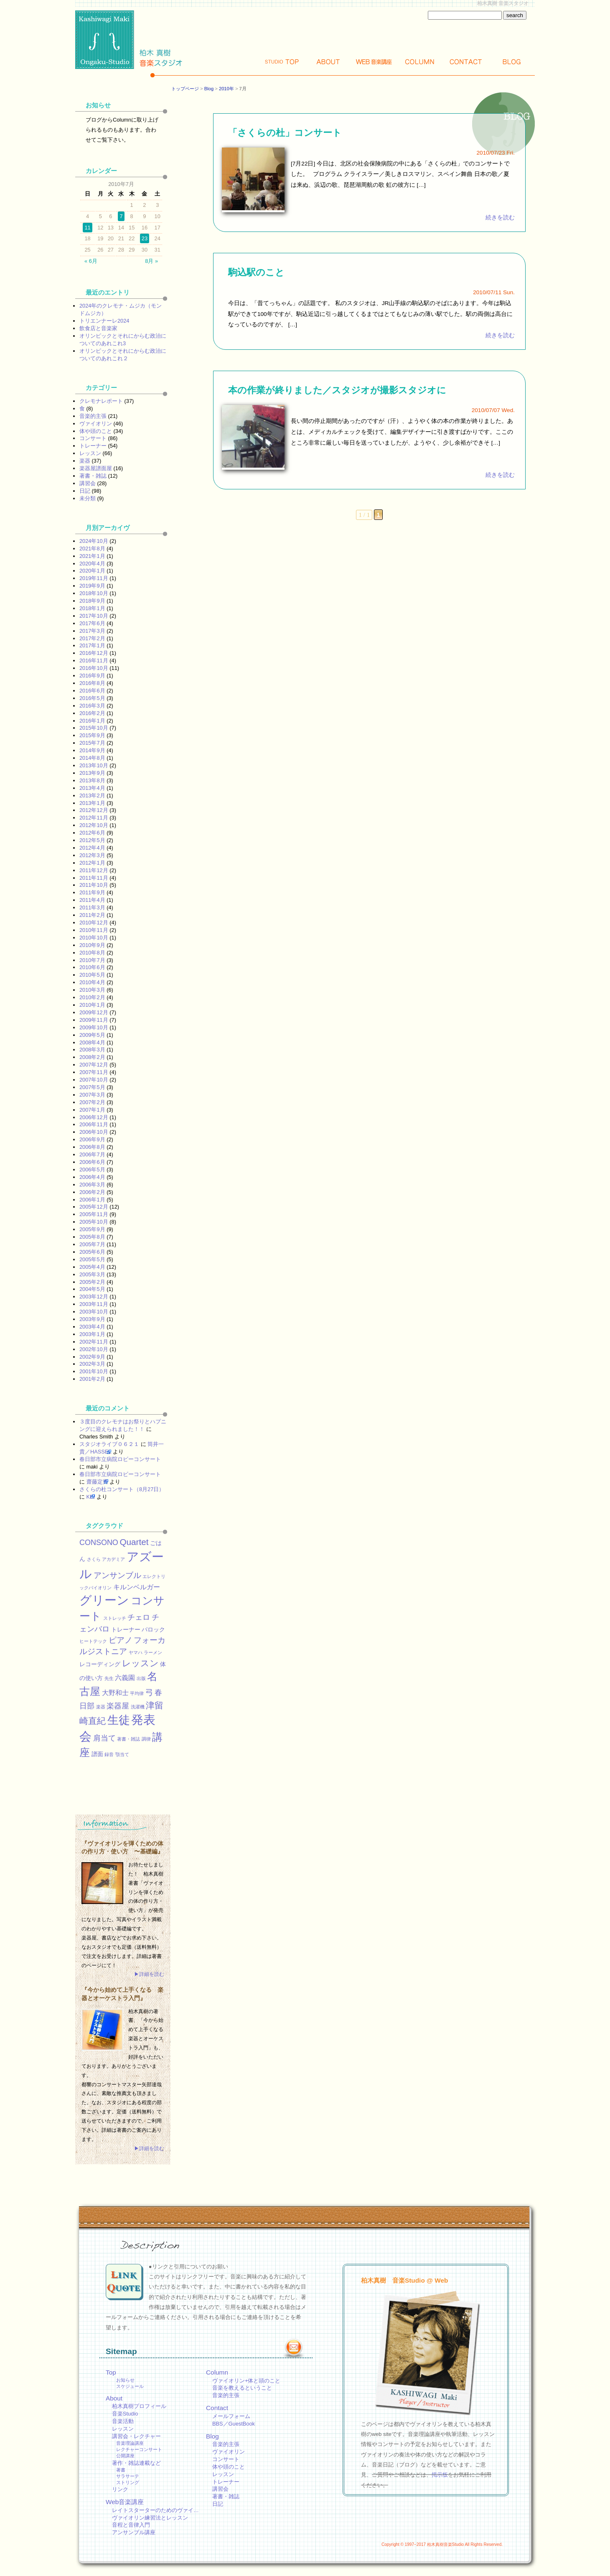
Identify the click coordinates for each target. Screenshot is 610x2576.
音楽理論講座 (130, 2443)
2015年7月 (92, 743)
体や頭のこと (95, 431)
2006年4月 (92, 1177)
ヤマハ (135, 1652)
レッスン (90, 453)
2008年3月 (92, 1049)
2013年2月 (92, 795)
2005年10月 (93, 1222)
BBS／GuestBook (233, 2424)
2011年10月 (93, 885)
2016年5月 (92, 698)
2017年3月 (92, 631)
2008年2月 (92, 1057)
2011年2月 (92, 915)
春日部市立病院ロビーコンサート (120, 1459)
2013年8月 (92, 780)
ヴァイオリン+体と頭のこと (246, 2380)
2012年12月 (93, 810)
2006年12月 (93, 1117)
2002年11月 (93, 1342)
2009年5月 (92, 1035)
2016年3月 (92, 706)
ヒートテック (93, 1641)
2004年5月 (92, 1289)
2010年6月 (92, 967)
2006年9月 (92, 1139)
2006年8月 (92, 1147)
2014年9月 (92, 750)
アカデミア (113, 1559)
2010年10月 (93, 937)
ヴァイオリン (95, 423)
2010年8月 (92, 952)
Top (282, 61)
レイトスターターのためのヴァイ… (155, 2510)
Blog (512, 61)
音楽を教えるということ (242, 2388)
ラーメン (153, 1652)
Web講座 (374, 61)
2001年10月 (93, 1371)
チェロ (138, 1617)
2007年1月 (92, 1110)
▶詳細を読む (149, 1974)
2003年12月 (93, 1296)
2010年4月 (92, 982)
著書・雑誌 (93, 476)
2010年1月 (92, 1005)
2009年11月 (93, 1020)
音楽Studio (125, 2414)
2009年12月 (93, 1012)
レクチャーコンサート (139, 2449)
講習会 (87, 483)
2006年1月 (92, 1199)
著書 (120, 2469)
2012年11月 (93, 818)
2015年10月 (93, 728)
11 (87, 227)
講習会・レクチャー (136, 2436)
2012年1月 (92, 863)
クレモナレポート (101, 401)
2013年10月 (93, 765)
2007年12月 (93, 1064)
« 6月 (90, 261)
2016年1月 (92, 721)
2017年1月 (92, 645)
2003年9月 (92, 1319)
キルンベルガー (136, 1587)
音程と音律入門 (131, 2525)
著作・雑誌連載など (136, 2463)
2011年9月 (92, 892)
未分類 (87, 498)
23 (144, 238)
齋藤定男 (97, 1482)
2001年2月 (92, 1379)
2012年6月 (92, 833)
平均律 (137, 1693)
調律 (146, 1738)
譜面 (97, 1754)
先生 (109, 1678)
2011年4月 (92, 900)
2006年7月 (92, 1154)
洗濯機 (138, 1706)
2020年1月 (92, 571)
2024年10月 (93, 541)
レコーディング (99, 1664)
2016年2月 (92, 713)
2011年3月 (92, 907)
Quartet (133, 1542)
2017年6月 (92, 623)
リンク (120, 2489)
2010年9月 (92, 945)
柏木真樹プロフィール (139, 2406)
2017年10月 (93, 616)
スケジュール (130, 2386)
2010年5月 (92, 975)
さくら (94, 1559)
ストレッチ (114, 1618)
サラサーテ (127, 2476)
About (328, 61)
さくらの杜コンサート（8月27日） (121, 1489)
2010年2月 (92, 997)
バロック (153, 1629)
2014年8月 (92, 758)
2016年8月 (92, 683)
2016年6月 (92, 690)
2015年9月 (92, 735)
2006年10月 (93, 1132)
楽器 (84, 461)
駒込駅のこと (256, 272)
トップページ (185, 88)
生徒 (118, 1720)
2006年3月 (92, 1184)
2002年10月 (93, 1349)
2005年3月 (92, 1274)
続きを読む (500, 217)
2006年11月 (93, 1124)
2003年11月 (93, 1304)
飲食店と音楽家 (98, 328)
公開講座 (125, 2455)
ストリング (127, 2482)
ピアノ (120, 1639)
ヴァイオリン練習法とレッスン (150, 2518)
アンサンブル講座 (133, 2532)
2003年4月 (92, 1327)
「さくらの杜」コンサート (285, 132)
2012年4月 (92, 848)
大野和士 (115, 1692)
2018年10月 (93, 593)
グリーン (104, 1600)
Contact (466, 61)
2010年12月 (93, 922)
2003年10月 (93, 1311)
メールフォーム (231, 2416)
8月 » (151, 261)
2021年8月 (92, 548)
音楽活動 (123, 2421)
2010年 (226, 88)
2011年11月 (93, 878)
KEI (90, 1497)
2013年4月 (92, 788)
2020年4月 (92, 563)
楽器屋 (118, 1706)
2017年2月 (92, 638)
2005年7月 (92, 1244)
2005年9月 (92, 1229)
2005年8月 (92, 1237)
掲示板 (440, 2475)
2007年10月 (93, 1080)
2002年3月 (92, 1364)
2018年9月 (92, 601)
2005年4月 (92, 1267)
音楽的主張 (93, 416)
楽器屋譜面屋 (95, 468)
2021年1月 (92, 556)
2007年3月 (92, 1095)
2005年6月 (92, 1252)
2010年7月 (92, 960)
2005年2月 (92, 1282)
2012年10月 (93, 825)
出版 (141, 1678)
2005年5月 (92, 1259)
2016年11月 (93, 660)
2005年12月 (93, 1207)
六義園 (125, 1677)
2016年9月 (92, 675)
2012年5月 (92, 840)
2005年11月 (93, 1214)
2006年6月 (92, 1162)
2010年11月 (93, 930)
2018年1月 (92, 608)
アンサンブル (117, 1575)
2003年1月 (92, 1334)
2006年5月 (92, 1169)
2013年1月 (92, 803)
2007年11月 (93, 1072)
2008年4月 (92, 1042)
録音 (109, 1754)
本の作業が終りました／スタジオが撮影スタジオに (337, 390)
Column (420, 61)
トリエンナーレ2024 (104, 321)
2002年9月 (92, 1357)
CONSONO (98, 1542)
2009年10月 (93, 1027)
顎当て (122, 1754)
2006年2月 (92, 1192)
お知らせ (125, 2380)
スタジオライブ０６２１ (109, 1444)
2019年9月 (92, 586)
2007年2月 (92, 1102)
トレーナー (93, 446)
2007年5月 (92, 1087)
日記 (84, 491)
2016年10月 (93, 668)
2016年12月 (93, 653)
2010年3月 (92, 990)
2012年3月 (92, 855)
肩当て (104, 1738)
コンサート (93, 438)
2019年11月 (93, 578)
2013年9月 (92, 773)
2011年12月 (93, 870)
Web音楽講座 (125, 2501)
